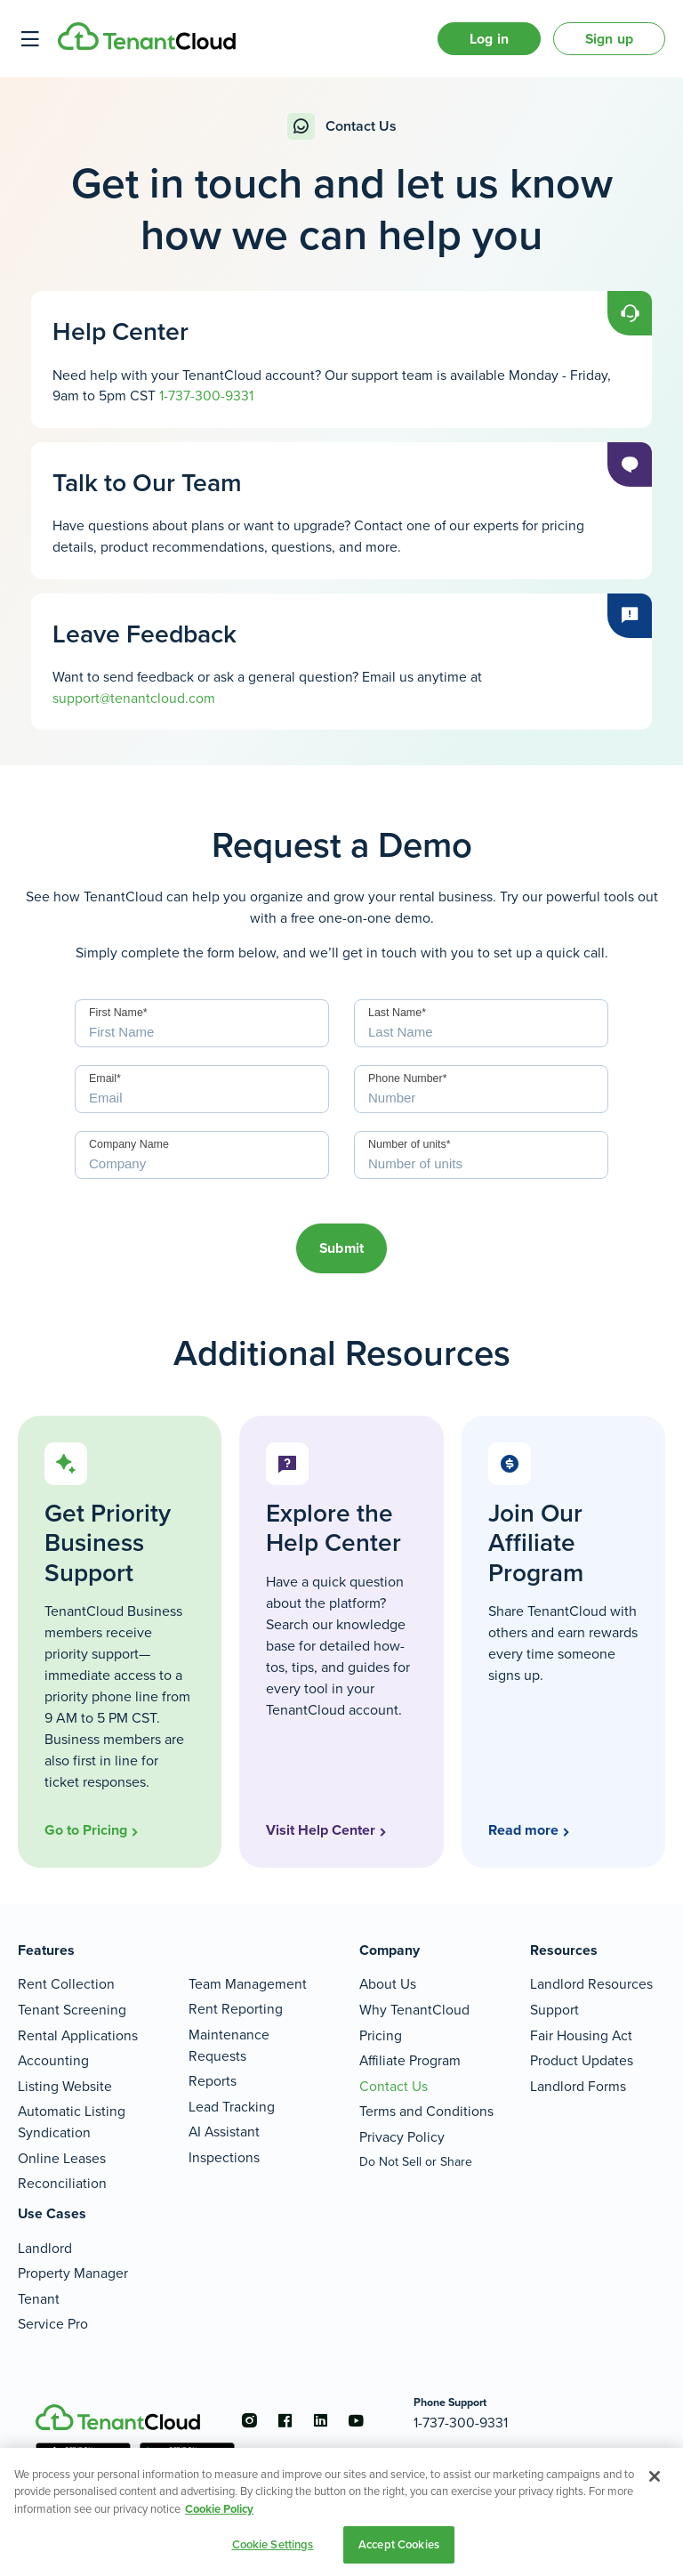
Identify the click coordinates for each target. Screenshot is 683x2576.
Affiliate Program (410, 2060)
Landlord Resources (591, 1984)
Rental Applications (78, 2035)
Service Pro (53, 2324)
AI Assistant (224, 2131)
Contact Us (393, 2086)
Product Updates (581, 2060)
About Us (387, 1984)
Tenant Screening (72, 2009)
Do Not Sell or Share (415, 2161)
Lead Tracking (232, 2106)
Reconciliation (62, 2183)
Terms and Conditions (426, 2111)
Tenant (39, 2299)
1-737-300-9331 (206, 395)
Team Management (248, 1984)
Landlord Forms (578, 2086)
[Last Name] (481, 1023)
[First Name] (202, 1023)
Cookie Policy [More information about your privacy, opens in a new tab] (219, 2508)
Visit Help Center (320, 1830)
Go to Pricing (85, 1830)
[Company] (202, 1155)
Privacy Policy (402, 2137)
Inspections (224, 2157)
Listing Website (65, 2086)
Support (554, 2009)
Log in (489, 38)
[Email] (202, 1089)
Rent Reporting (236, 2009)
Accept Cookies (398, 2544)
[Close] (654, 2476)
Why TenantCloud (414, 2009)
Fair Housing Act (581, 2035)
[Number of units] (481, 1155)
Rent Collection (66, 1984)
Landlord (45, 2248)
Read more (523, 1830)
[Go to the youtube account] (355, 2420)
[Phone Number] (481, 1089)
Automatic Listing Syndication (71, 2122)
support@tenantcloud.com (133, 698)
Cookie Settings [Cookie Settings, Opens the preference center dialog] (273, 2544)
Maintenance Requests (229, 2045)
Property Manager (73, 2273)
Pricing (380, 2035)
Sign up (609, 38)
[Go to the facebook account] (284, 2420)
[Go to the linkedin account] (320, 2420)
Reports (213, 2081)
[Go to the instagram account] (249, 2420)
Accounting (53, 2060)
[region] (341, 2512)
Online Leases (62, 2158)
